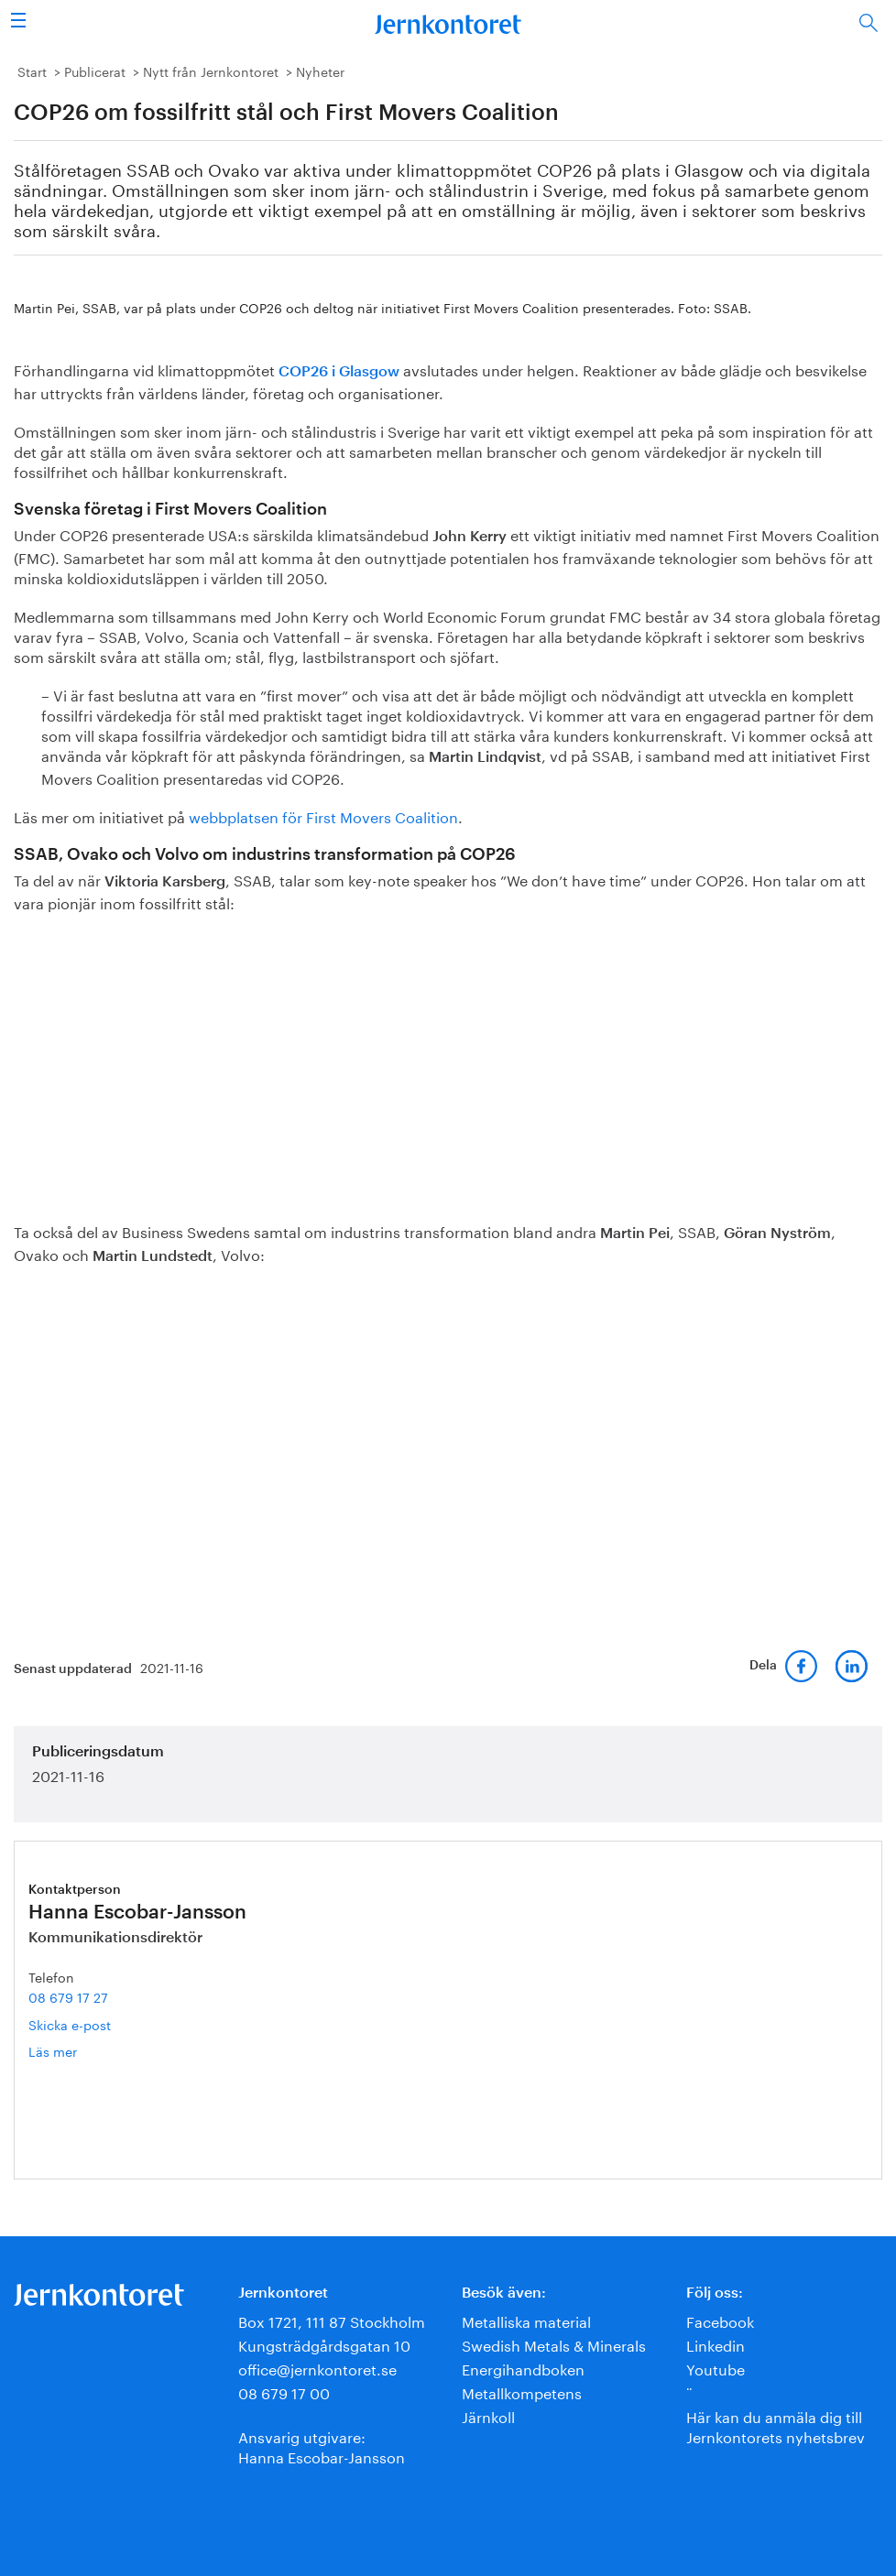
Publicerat (95, 70)
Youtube (715, 2367)
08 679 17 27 (68, 1996)
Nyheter (320, 70)
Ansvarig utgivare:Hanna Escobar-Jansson (321, 2445)
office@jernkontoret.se (317, 2367)
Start (32, 70)
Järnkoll (488, 2415)
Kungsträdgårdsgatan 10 (324, 2343)
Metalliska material (526, 2320)
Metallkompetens (522, 2391)
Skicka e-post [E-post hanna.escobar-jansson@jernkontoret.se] (69, 2024)
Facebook (720, 2320)
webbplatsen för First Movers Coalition (323, 815)
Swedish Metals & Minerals (554, 2343)
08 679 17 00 (284, 2391)
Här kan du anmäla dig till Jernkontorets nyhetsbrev (775, 2425)
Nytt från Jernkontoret (211, 70)
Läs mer (79, 2050)
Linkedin (715, 2343)
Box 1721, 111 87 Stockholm (331, 2320)
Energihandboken (523, 2367)
